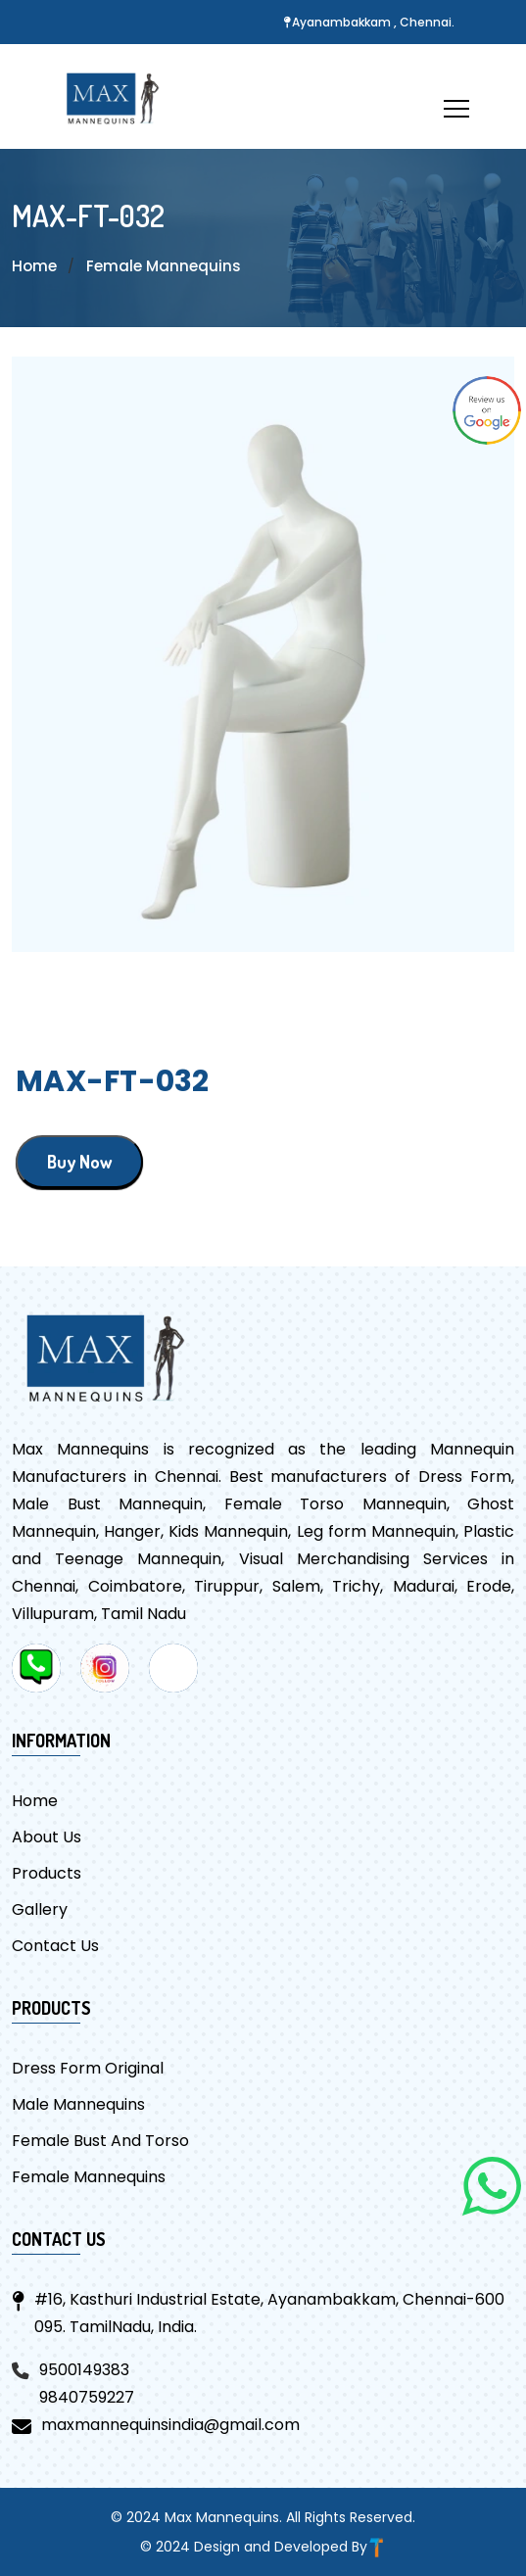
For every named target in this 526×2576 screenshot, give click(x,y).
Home (35, 266)
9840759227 (86, 2397)
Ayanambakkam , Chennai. (373, 22)
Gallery (40, 1909)
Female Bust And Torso (100, 2140)
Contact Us (55, 1945)
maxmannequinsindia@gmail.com (170, 2424)
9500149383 (84, 2370)
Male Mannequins (78, 2104)
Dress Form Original (88, 2068)
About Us (46, 1837)
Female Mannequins (167, 266)
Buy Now (79, 1161)
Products (46, 1873)
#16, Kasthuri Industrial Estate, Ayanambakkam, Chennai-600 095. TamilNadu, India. (269, 2313)
